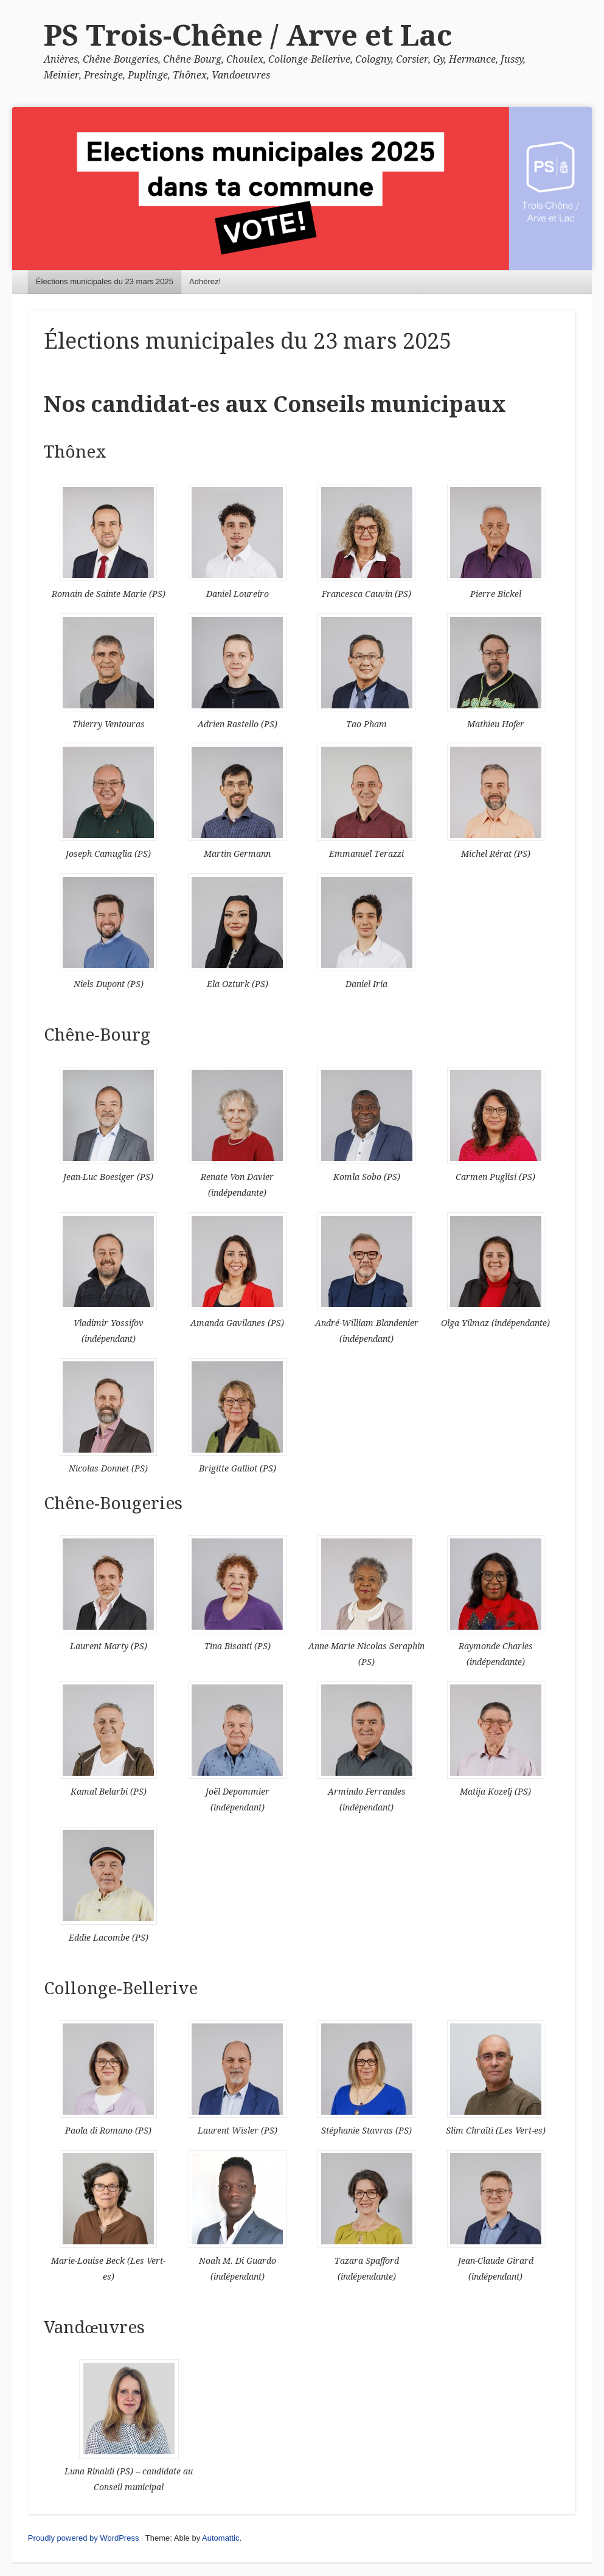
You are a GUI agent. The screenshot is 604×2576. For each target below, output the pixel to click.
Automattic (220, 2538)
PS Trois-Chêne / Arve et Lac (248, 35)
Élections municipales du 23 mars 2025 (104, 281)
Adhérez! (205, 281)
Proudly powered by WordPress (83, 2538)
